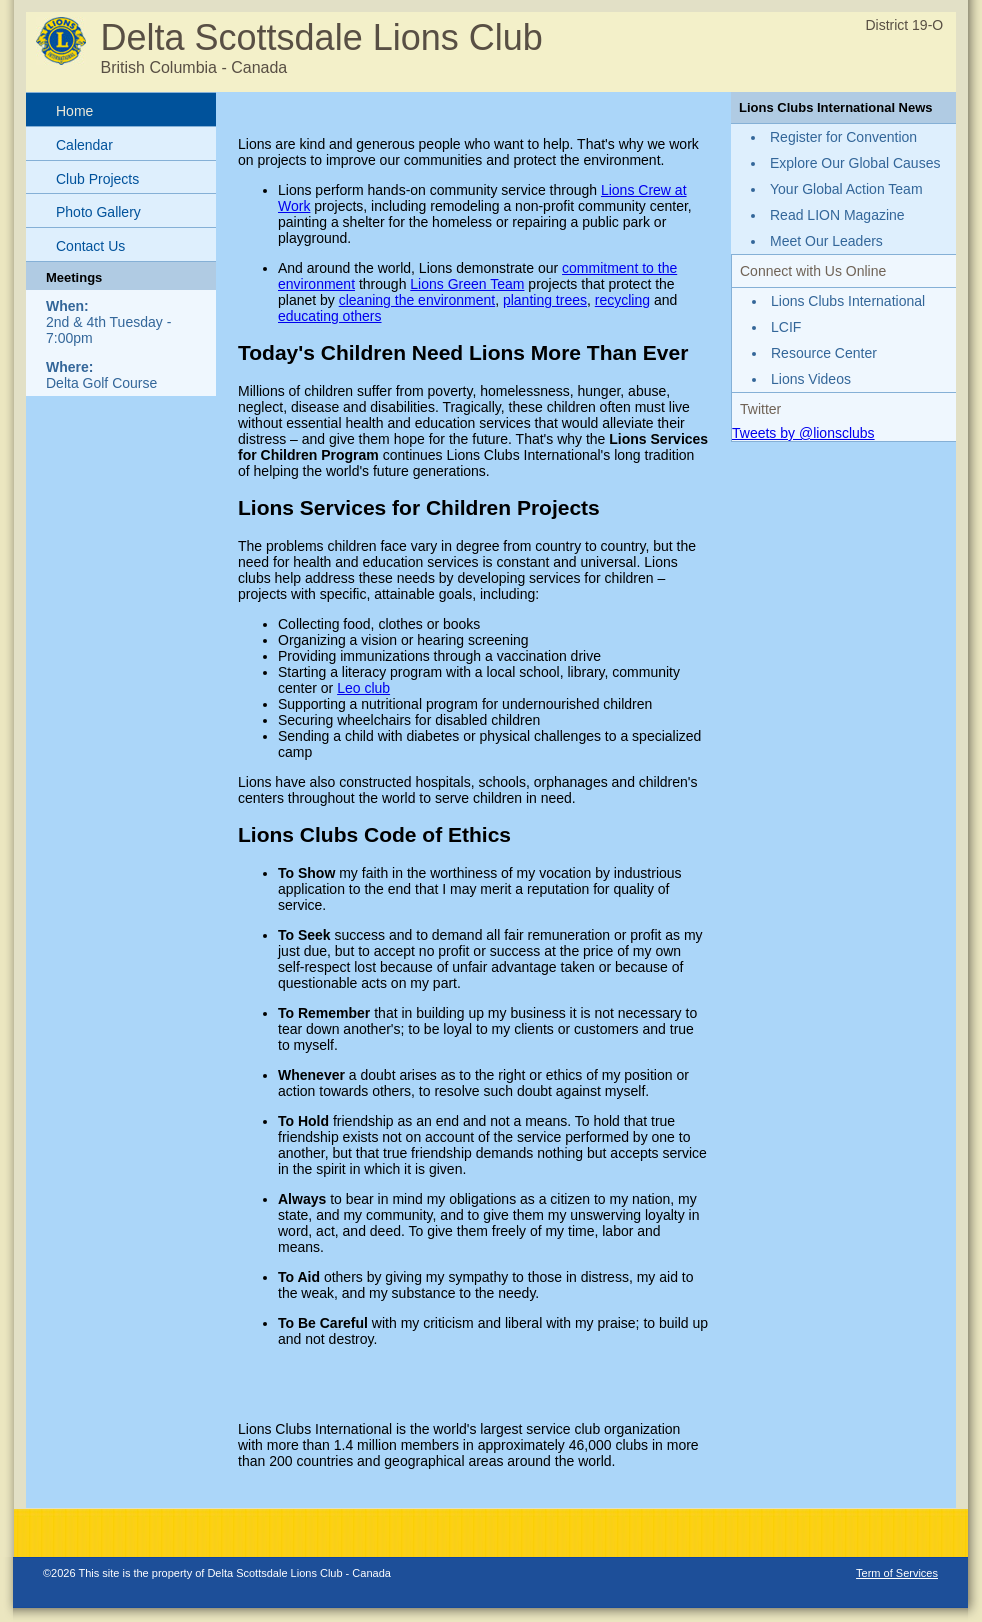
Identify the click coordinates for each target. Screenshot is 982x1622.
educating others (330, 316)
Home (74, 111)
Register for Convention (843, 137)
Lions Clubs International (848, 301)
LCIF (786, 327)
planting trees (545, 300)
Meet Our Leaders (826, 241)
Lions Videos (811, 379)
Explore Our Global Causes (855, 163)
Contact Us (90, 246)
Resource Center (824, 353)
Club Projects (97, 179)
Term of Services (897, 1573)
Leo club (363, 688)
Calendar (84, 145)
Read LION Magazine (837, 215)
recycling (622, 300)
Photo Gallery (98, 212)
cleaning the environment (417, 300)
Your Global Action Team (846, 189)
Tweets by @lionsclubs (803, 433)
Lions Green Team (467, 284)
